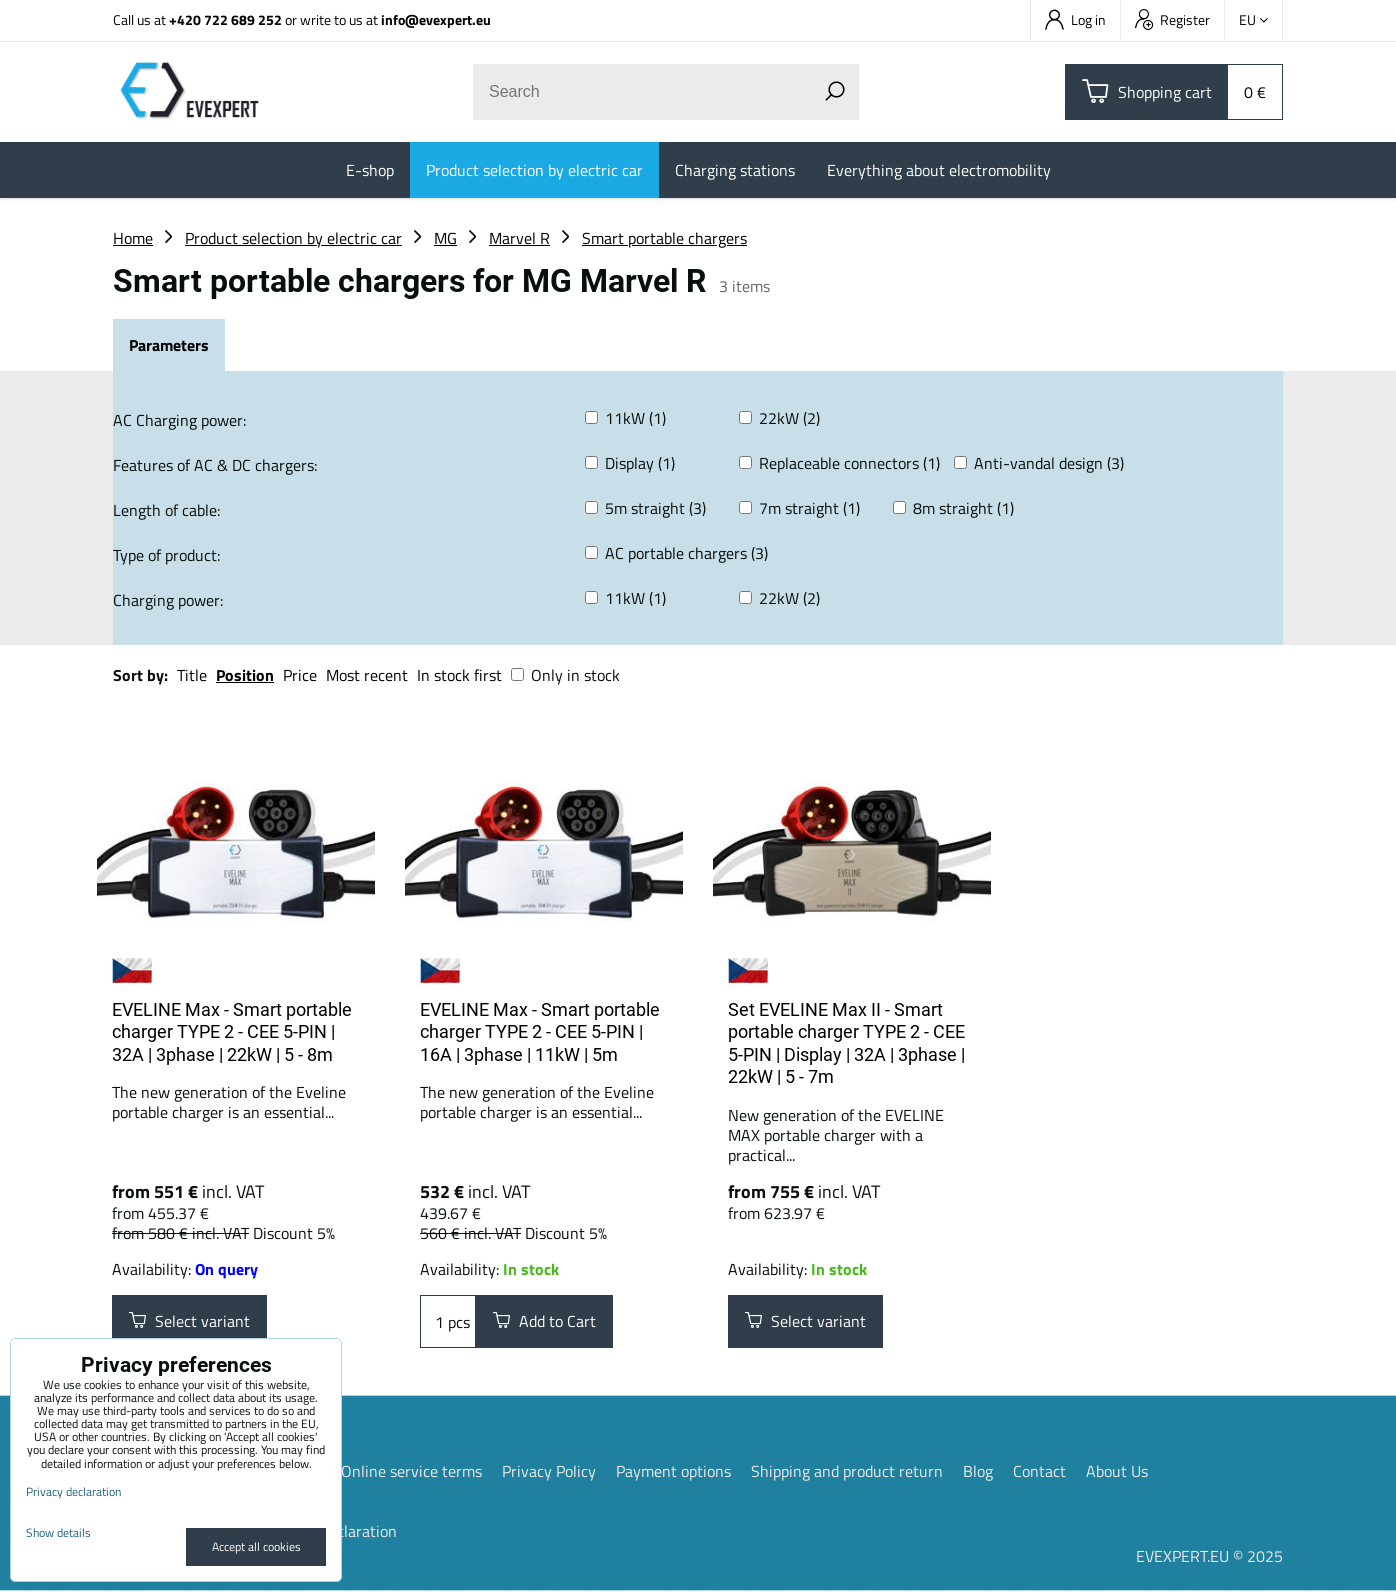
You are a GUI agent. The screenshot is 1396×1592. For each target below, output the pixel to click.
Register (1172, 19)
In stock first (459, 675)
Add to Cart (544, 1322)
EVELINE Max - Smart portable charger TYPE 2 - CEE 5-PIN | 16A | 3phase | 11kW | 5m (540, 1032)
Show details (58, 1532)
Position (245, 675)
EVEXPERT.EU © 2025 (1209, 1557)
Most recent (367, 675)
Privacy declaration (73, 1491)
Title (192, 675)
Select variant (189, 1322)
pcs (448, 1322)
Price (300, 675)
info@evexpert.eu (436, 19)
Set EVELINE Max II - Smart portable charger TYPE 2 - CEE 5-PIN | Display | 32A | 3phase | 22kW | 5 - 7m (846, 1043)
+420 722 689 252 (225, 19)
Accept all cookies (256, 1546)
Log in (1075, 19)
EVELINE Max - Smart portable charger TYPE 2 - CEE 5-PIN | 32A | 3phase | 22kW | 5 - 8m (232, 1032)
